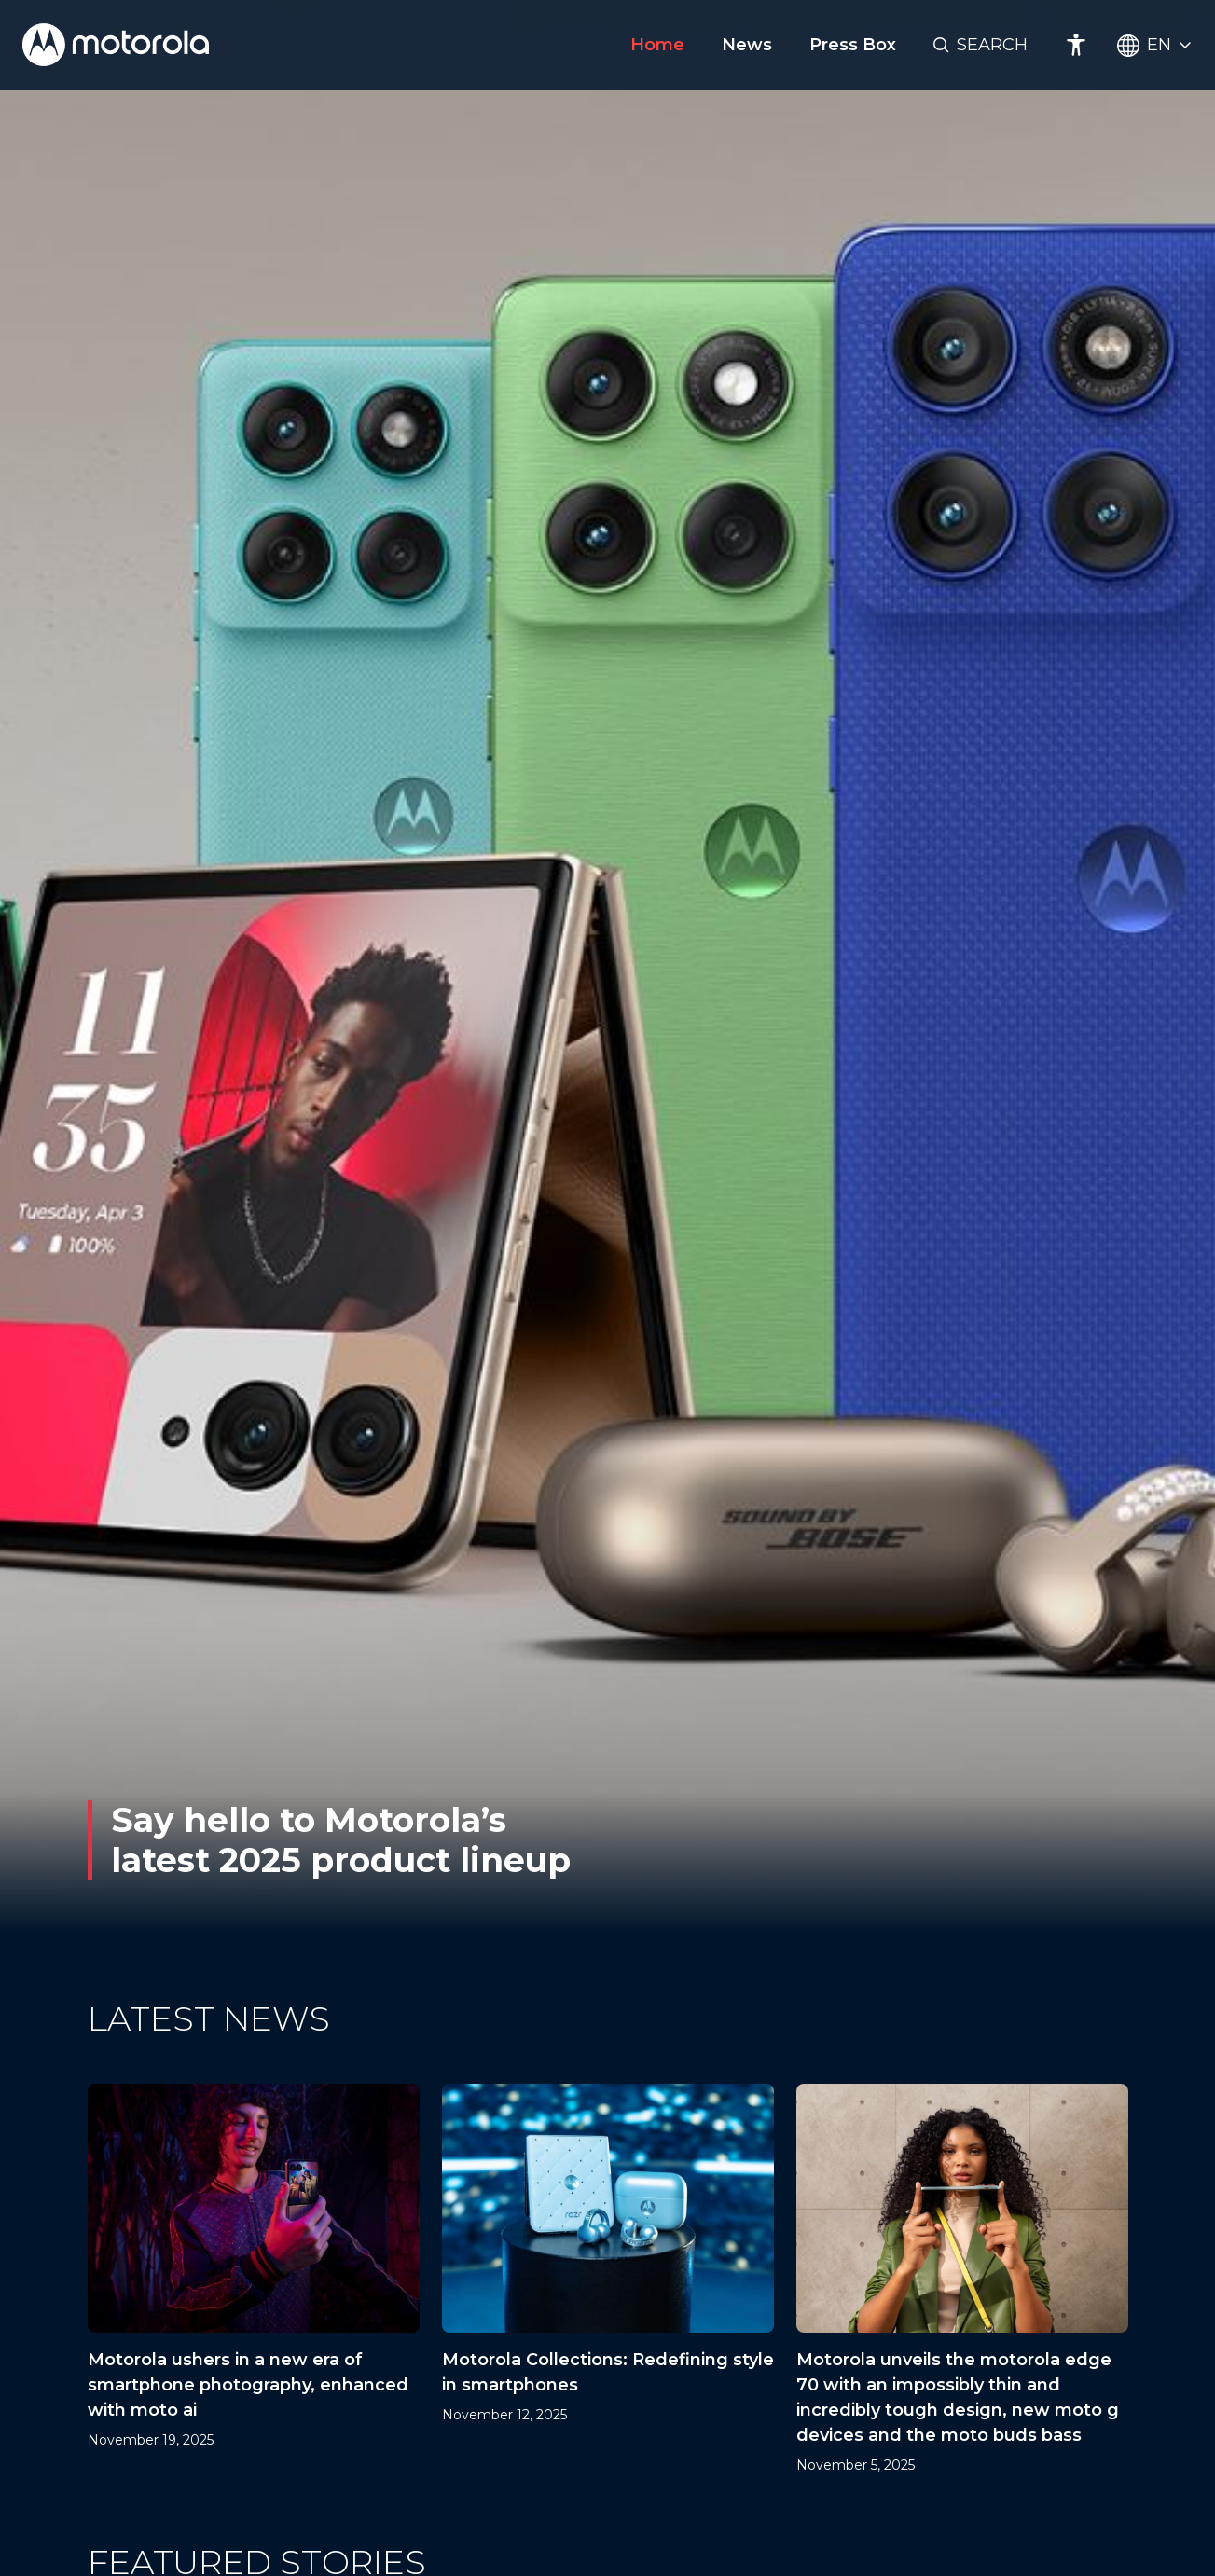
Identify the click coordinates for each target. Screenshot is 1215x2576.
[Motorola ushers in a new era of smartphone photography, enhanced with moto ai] (254, 2279)
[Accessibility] (1076, 45)
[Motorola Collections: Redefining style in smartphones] (608, 2279)
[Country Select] (1155, 45)
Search (992, 44)
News (747, 44)
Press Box (852, 44)
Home (657, 44)
